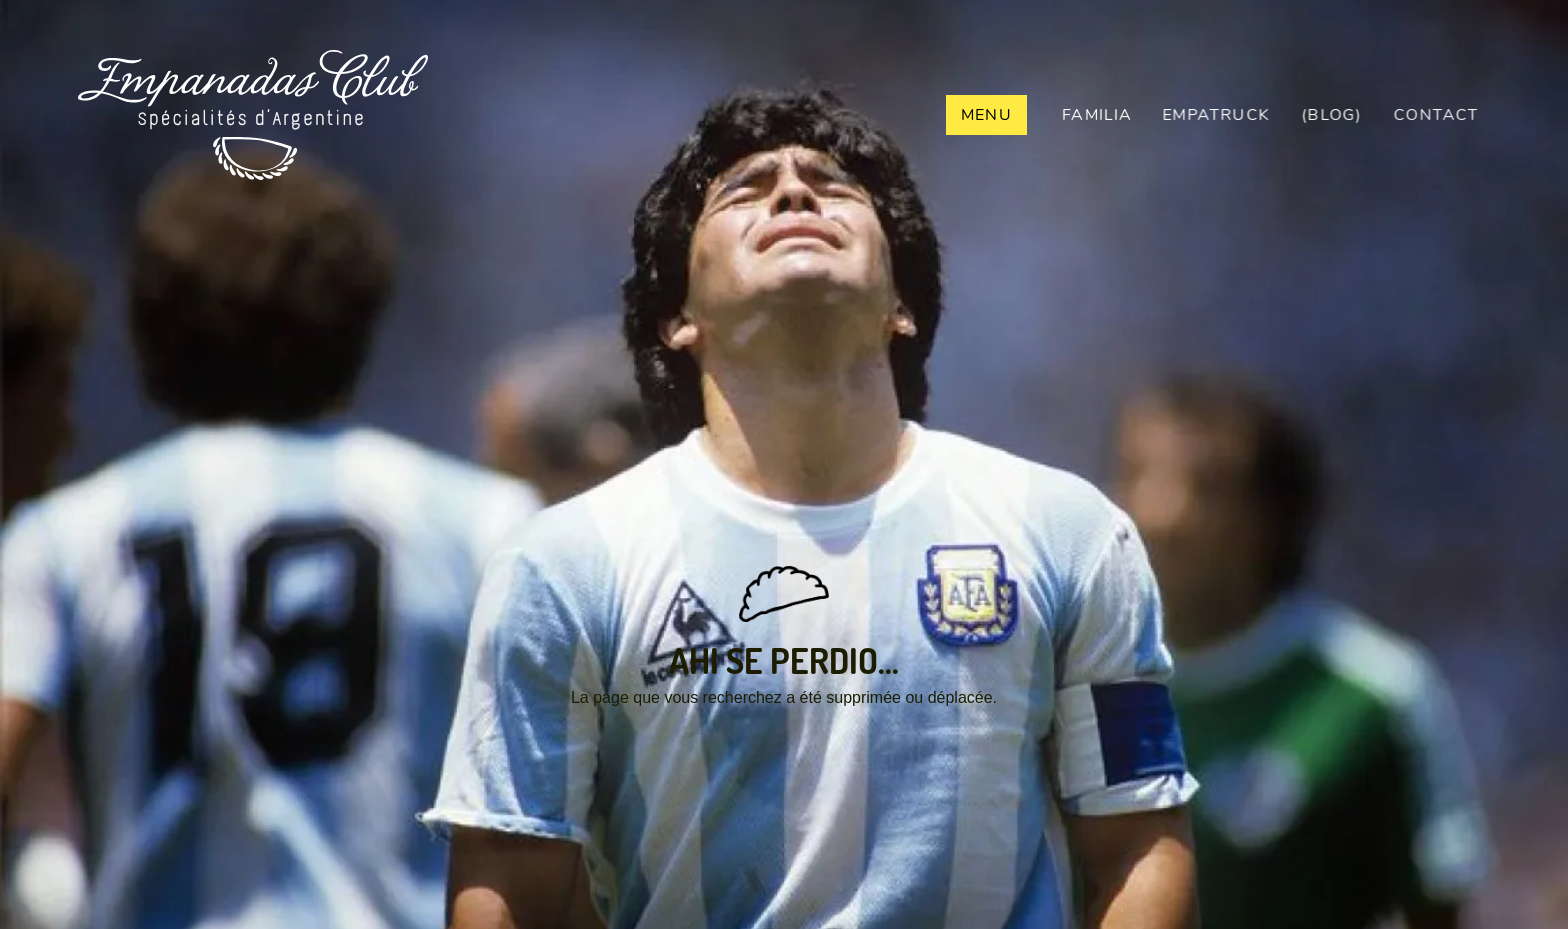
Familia (1097, 115)
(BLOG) (1334, 115)
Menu (986, 115)
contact (1440, 115)
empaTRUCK (1217, 115)
